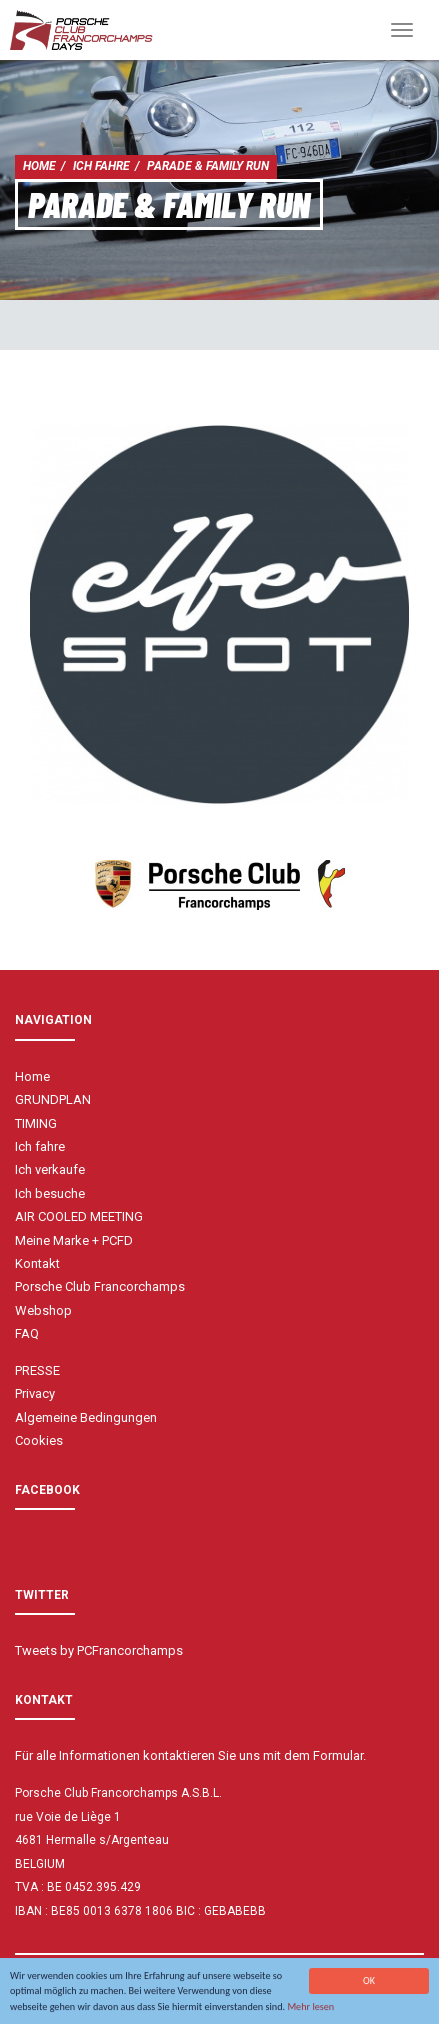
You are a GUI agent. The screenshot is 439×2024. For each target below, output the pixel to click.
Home (39, 166)
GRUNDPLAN (53, 1099)
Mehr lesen (310, 2007)
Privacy (35, 1393)
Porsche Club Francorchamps (100, 1286)
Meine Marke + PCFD (74, 1240)
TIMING (36, 1123)
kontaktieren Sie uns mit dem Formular (253, 1755)
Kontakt (37, 1263)
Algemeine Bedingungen (86, 1417)
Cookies (39, 1440)
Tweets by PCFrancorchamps (99, 1650)
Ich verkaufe (50, 1169)
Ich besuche (50, 1193)
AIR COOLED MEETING (79, 1216)
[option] (219, 614)
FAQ (27, 1333)
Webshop (43, 1310)
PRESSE (37, 1370)
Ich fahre (101, 166)
